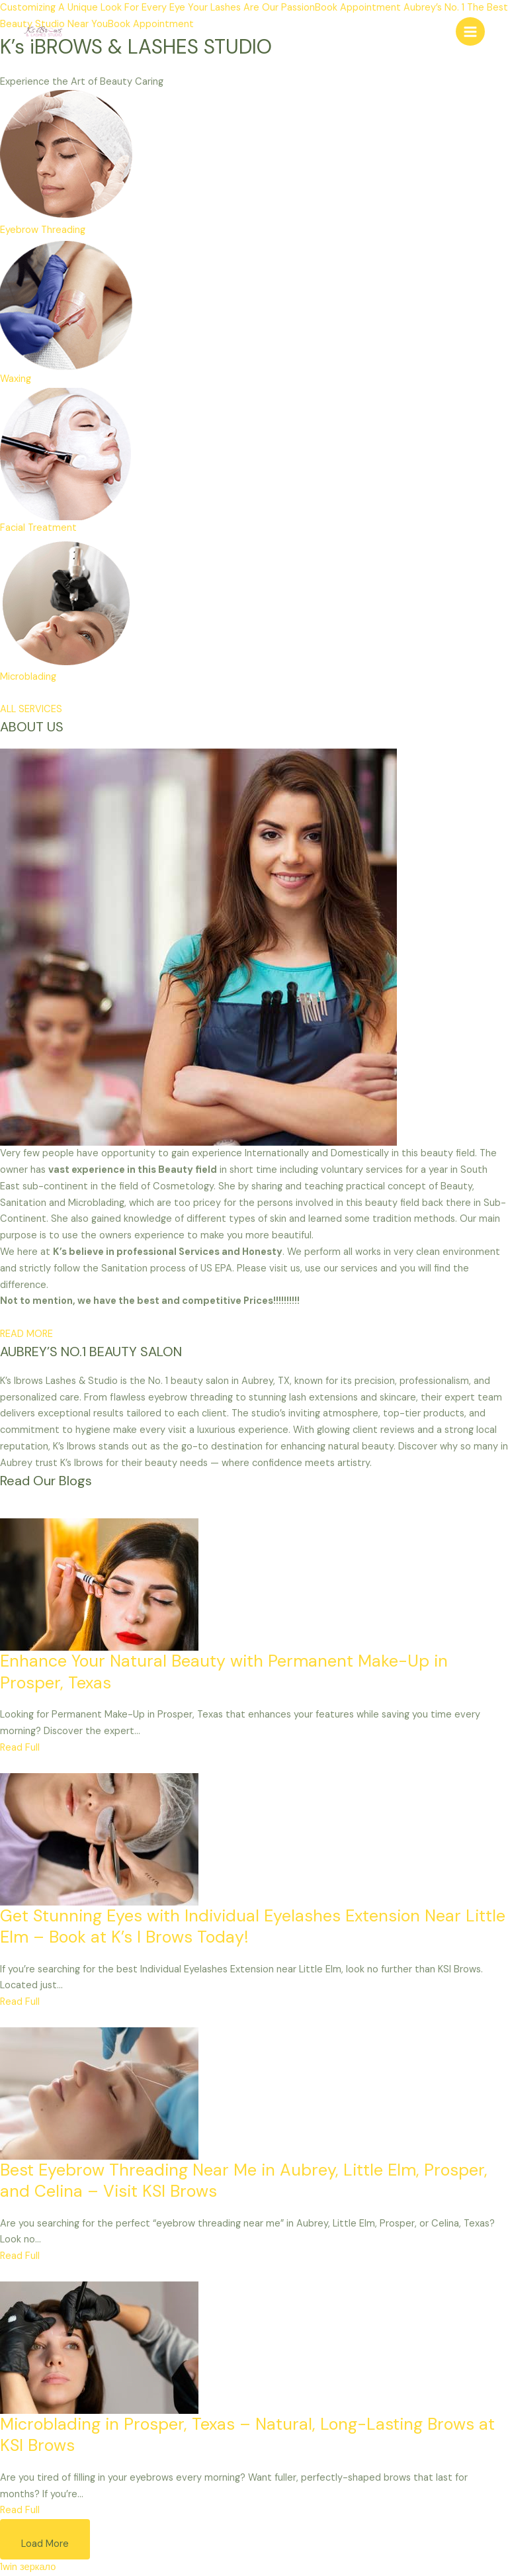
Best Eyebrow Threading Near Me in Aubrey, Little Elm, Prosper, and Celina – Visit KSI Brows (243, 2181)
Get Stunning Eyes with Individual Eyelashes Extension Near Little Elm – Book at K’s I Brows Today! (252, 1927)
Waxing (15, 379)
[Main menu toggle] (470, 31)
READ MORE (26, 1334)
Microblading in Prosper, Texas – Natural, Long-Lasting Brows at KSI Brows (247, 2435)
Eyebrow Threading (42, 230)
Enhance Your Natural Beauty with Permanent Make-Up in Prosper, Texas (224, 1672)
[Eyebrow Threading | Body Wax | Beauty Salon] (43, 31)
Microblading (28, 676)
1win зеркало (28, 2567)
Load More (45, 2544)
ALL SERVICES (31, 709)
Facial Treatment (38, 528)
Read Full (20, 1747)
